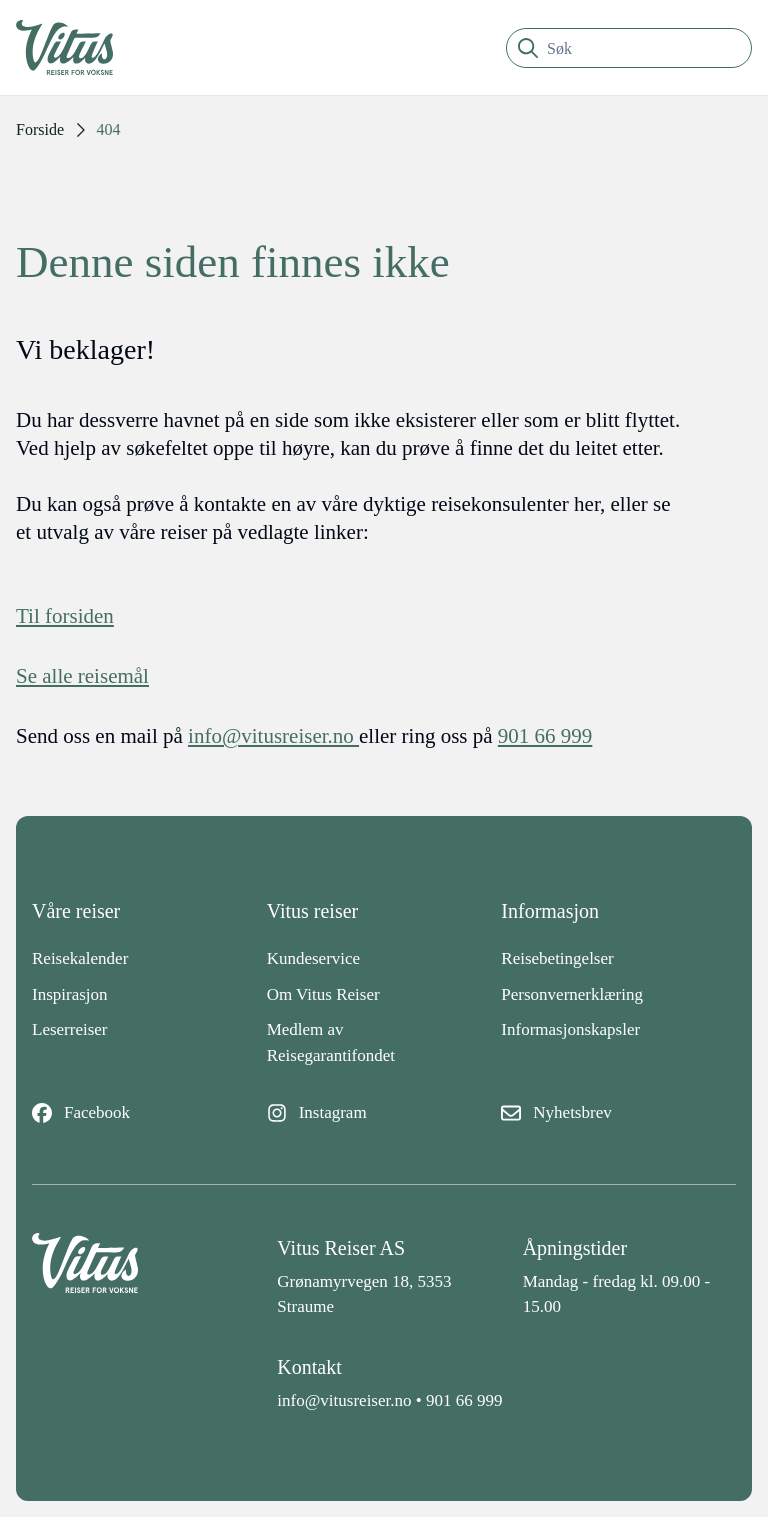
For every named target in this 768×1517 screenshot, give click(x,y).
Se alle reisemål (82, 676)
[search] (629, 48)
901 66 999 (464, 1400)
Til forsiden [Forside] (65, 616)
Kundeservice (313, 958)
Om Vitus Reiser (323, 994)
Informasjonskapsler (570, 1029)
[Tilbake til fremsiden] (80, 47)
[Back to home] (138, 1276)
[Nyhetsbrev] (618, 1113)
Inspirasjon (70, 994)
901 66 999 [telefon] (545, 736)
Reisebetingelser (557, 958)
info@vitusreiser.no (344, 1400)
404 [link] (109, 129)
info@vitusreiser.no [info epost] (273, 736)
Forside (40, 129)
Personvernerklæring (572, 994)
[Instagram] (384, 1113)
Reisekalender (80, 958)
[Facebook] (149, 1113)
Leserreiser (70, 1029)
